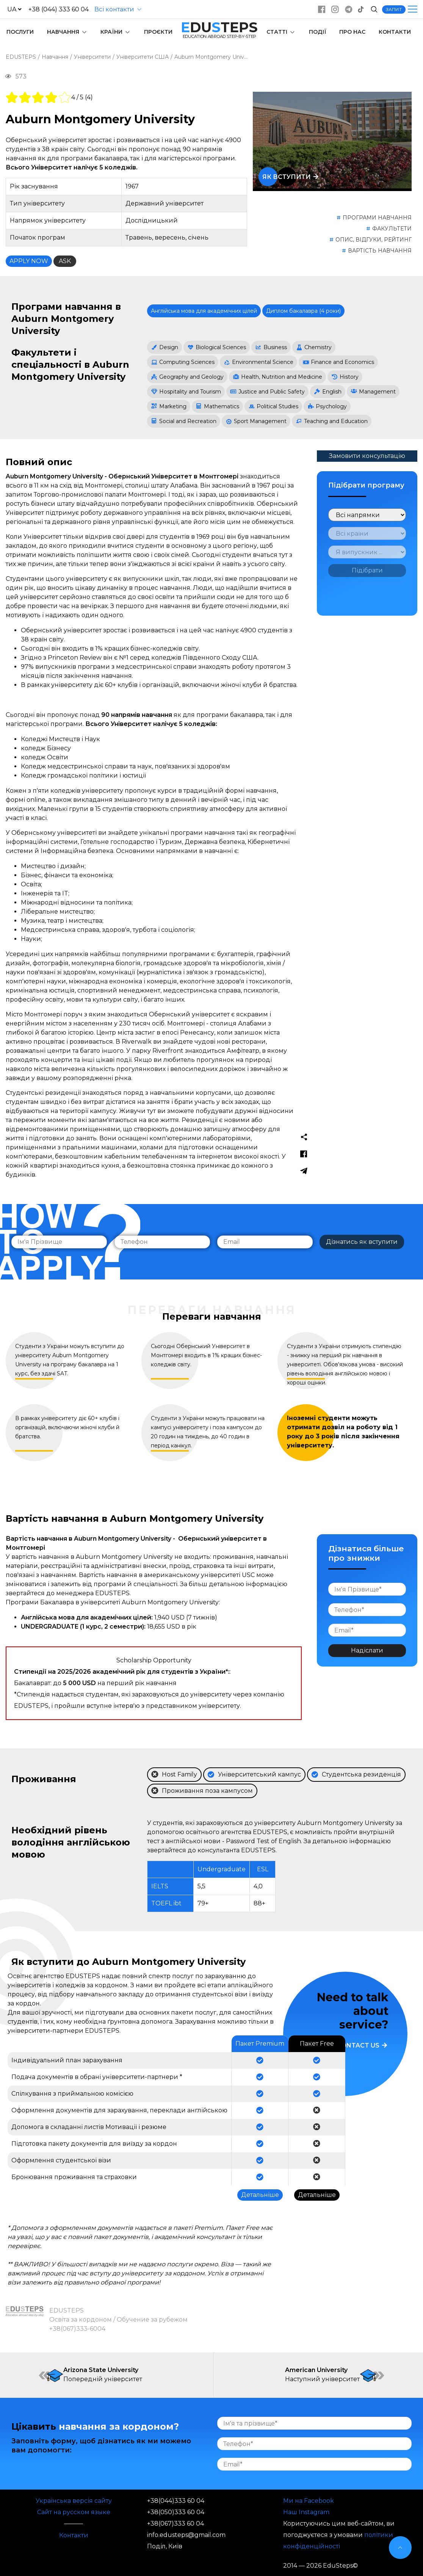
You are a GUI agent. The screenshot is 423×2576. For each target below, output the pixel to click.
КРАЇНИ (115, 31)
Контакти (73, 2535)
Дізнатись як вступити (362, 1241)
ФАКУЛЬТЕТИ (392, 228)
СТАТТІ (281, 31)
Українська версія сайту (74, 2500)
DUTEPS (219, 27)
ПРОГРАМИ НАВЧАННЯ (377, 217)
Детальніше (260, 2194)
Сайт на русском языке (73, 2512)
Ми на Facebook (308, 2500)
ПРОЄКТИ (158, 31)
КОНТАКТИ (395, 31)
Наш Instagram (306, 2512)
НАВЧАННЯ (67, 31)
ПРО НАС (352, 31)
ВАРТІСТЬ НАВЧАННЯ (380, 250)
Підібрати (367, 570)
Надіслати (367, 1650)
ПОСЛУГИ (20, 31)
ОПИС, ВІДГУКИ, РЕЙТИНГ (373, 239)
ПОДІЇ (317, 31)
